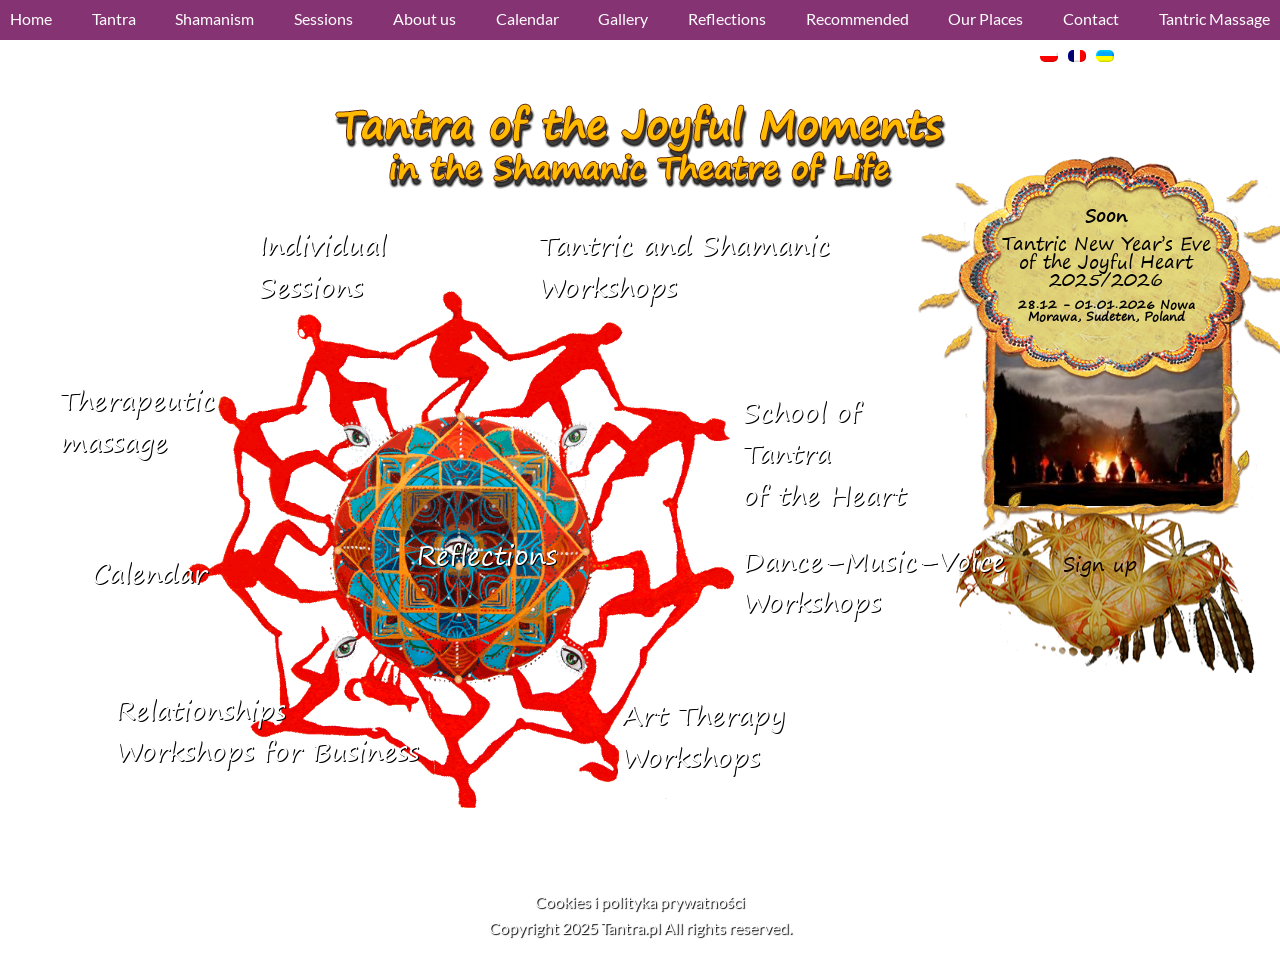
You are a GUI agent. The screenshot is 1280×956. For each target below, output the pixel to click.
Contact (1091, 18)
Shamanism (214, 18)
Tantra (114, 18)
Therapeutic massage (137, 421)
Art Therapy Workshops (703, 736)
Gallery (623, 18)
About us (424, 18)
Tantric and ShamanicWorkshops (684, 266)
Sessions (323, 18)
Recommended (857, 18)
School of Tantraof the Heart (824, 454)
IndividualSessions (322, 266)
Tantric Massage (1214, 18)
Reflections (727, 18)
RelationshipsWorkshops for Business (267, 731)
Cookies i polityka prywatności (640, 901)
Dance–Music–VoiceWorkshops (874, 582)
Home (31, 18)
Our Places (985, 18)
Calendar (527, 18)
